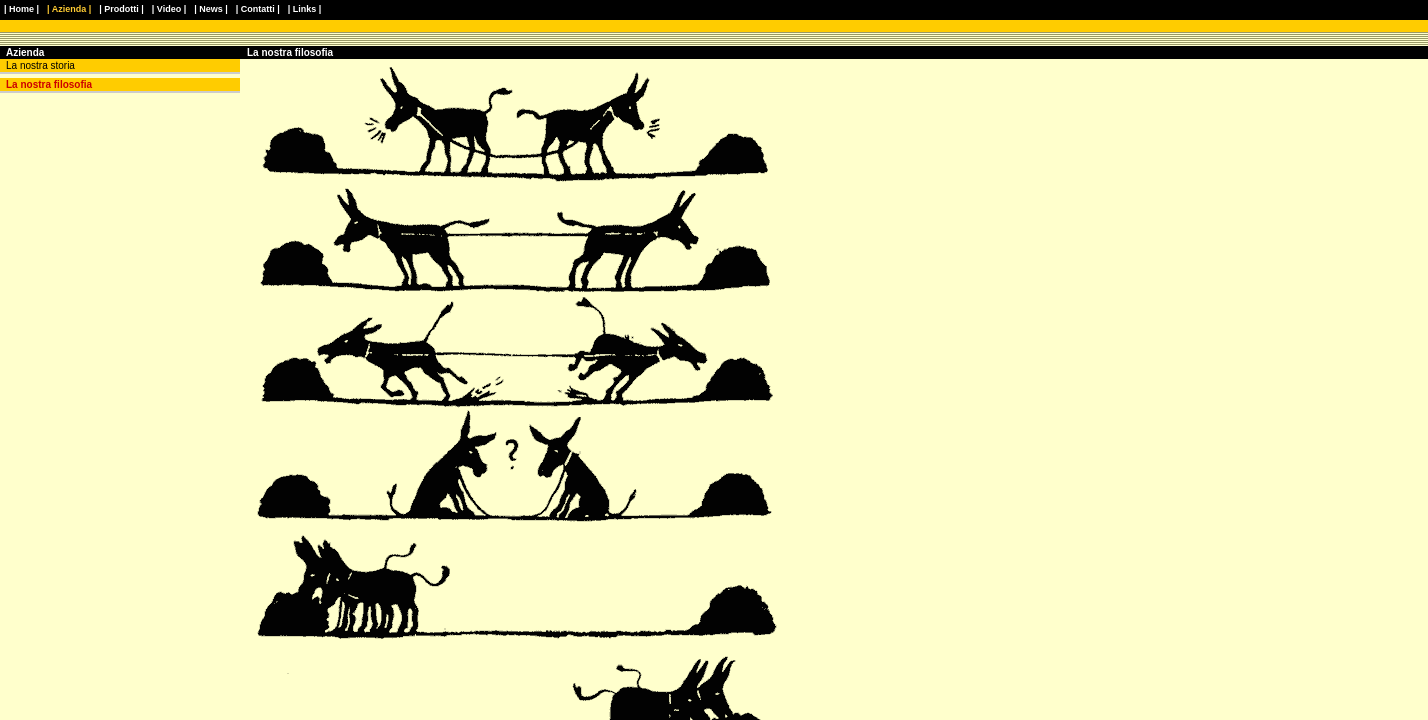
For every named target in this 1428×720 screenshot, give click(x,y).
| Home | (21, 9)
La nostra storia (40, 65)
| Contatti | (258, 9)
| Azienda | (69, 9)
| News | (211, 9)
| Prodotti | (121, 9)
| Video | (169, 9)
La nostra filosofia (49, 84)
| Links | (305, 9)
